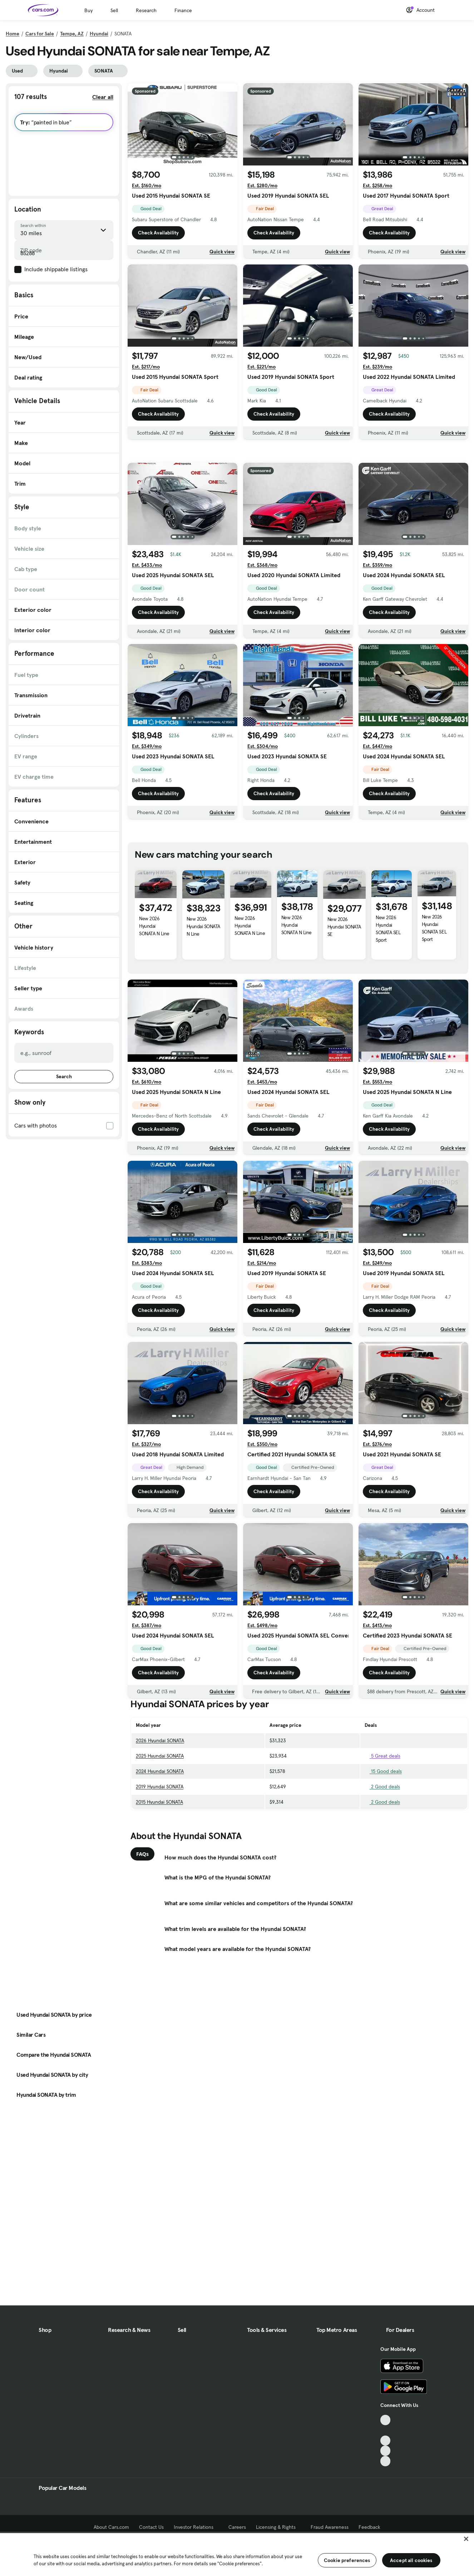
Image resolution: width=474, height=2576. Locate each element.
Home (12, 33)
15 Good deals (383, 1871)
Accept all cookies (411, 2560)
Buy (88, 10)
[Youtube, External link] (385, 2441)
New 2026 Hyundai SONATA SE (344, 1026)
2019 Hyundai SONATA (159, 1886)
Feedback (369, 2527)
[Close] (466, 2539)
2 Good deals (382, 1886)
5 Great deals (382, 1856)
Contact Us (151, 2527)
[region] (237, 2554)
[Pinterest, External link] (385, 2461)
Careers (237, 2527)
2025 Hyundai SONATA (160, 1856)
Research (146, 10)
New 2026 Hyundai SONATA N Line (154, 1026)
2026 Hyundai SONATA (160, 1840)
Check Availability (158, 232)
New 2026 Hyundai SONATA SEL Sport (388, 1028)
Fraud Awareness (330, 2527)
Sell (114, 10)
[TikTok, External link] (385, 2420)
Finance (183, 10)
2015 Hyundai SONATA (159, 1902)
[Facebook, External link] (385, 2430)
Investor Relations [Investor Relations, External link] (196, 2527)
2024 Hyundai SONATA (160, 1871)
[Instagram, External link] (385, 2451)
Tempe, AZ (72, 33)
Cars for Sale (39, 33)
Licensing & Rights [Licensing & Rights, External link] (278, 2527)
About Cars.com (111, 2527)
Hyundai (99, 33)
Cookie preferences (347, 2560)
